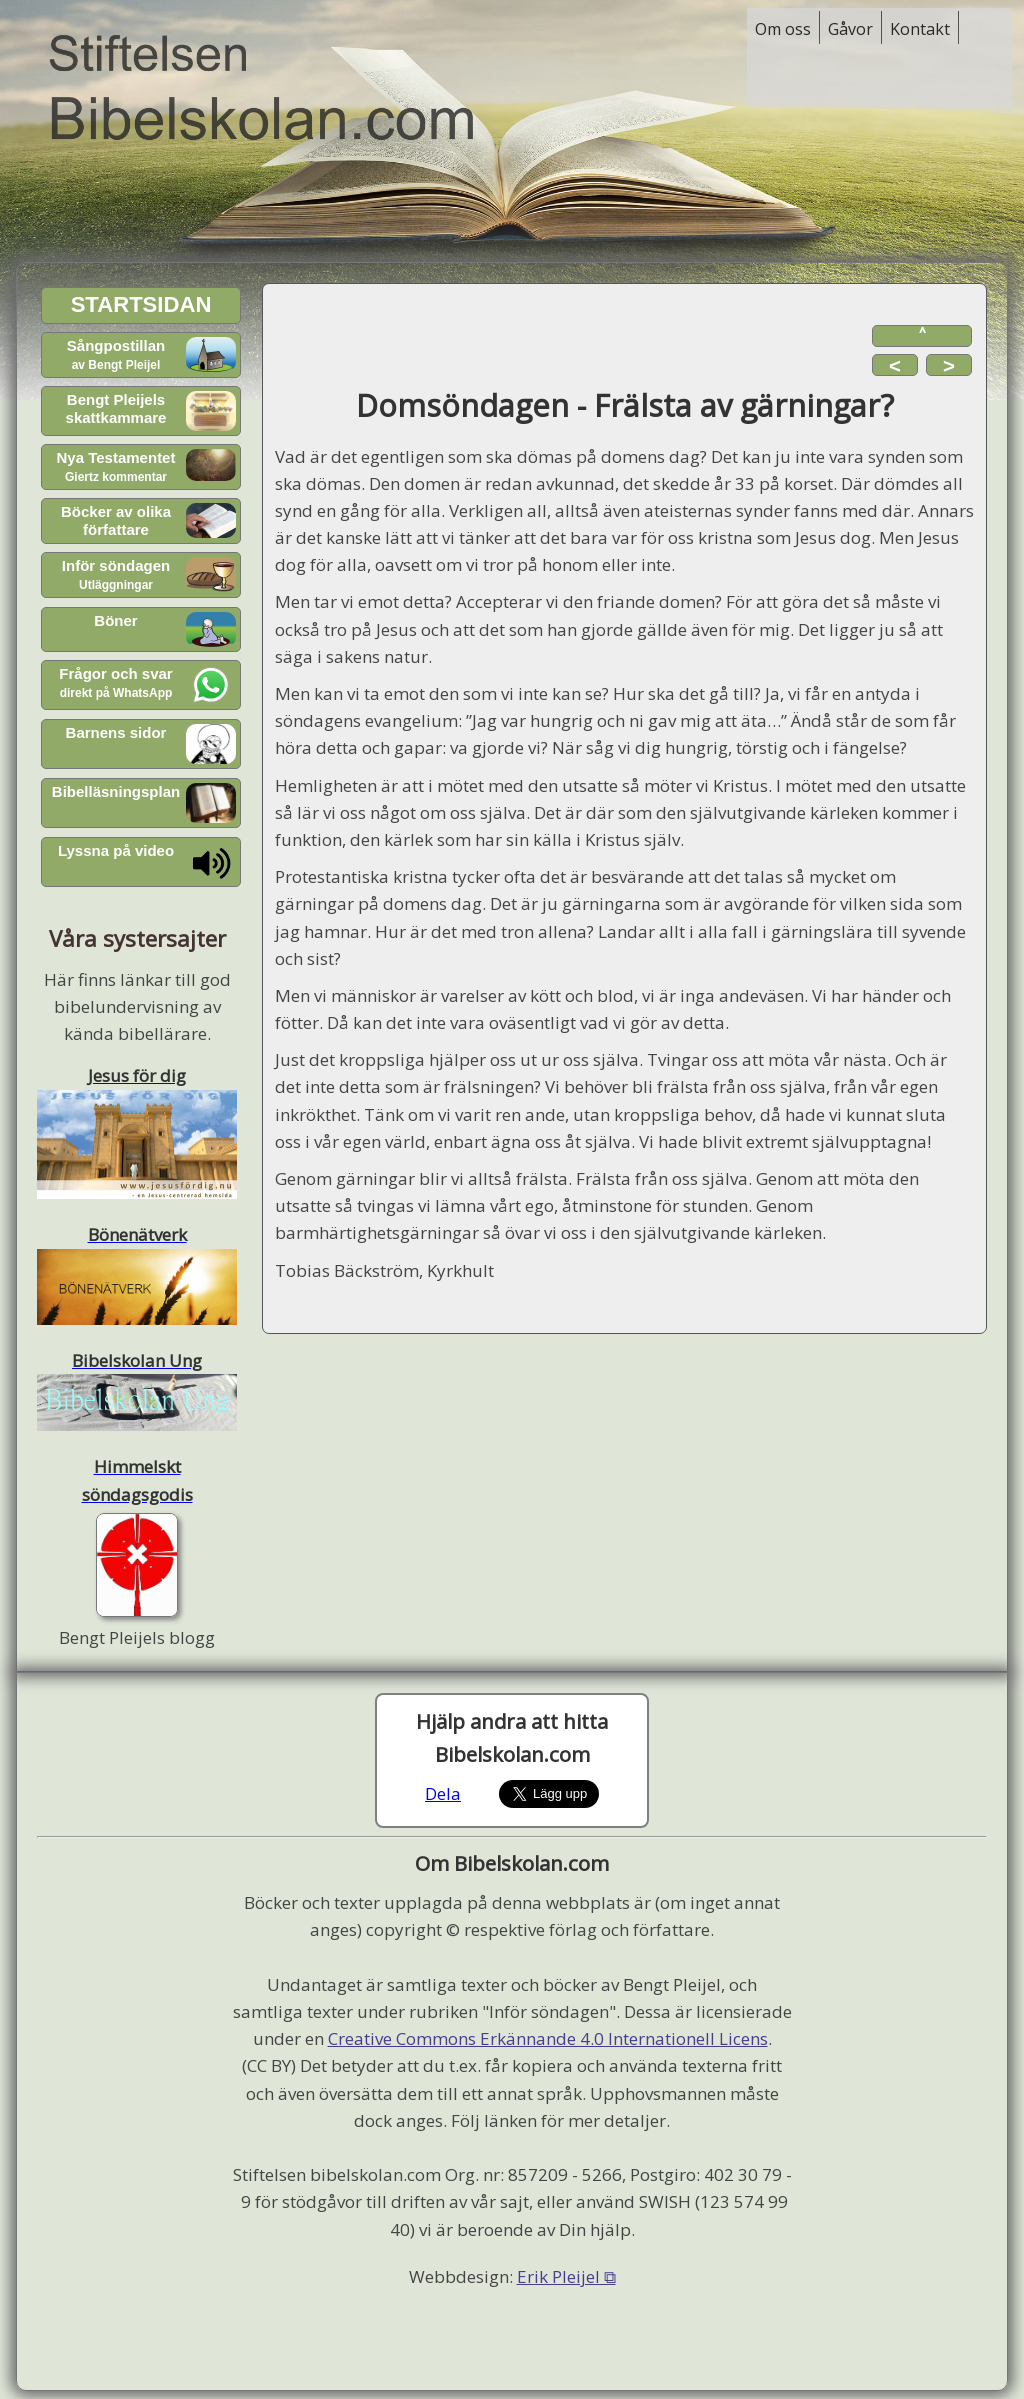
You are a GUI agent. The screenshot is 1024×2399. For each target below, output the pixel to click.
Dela (443, 1793)
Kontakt (920, 29)
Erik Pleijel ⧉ (566, 2276)
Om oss (783, 29)
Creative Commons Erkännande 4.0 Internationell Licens (548, 2038)
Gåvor (850, 29)
